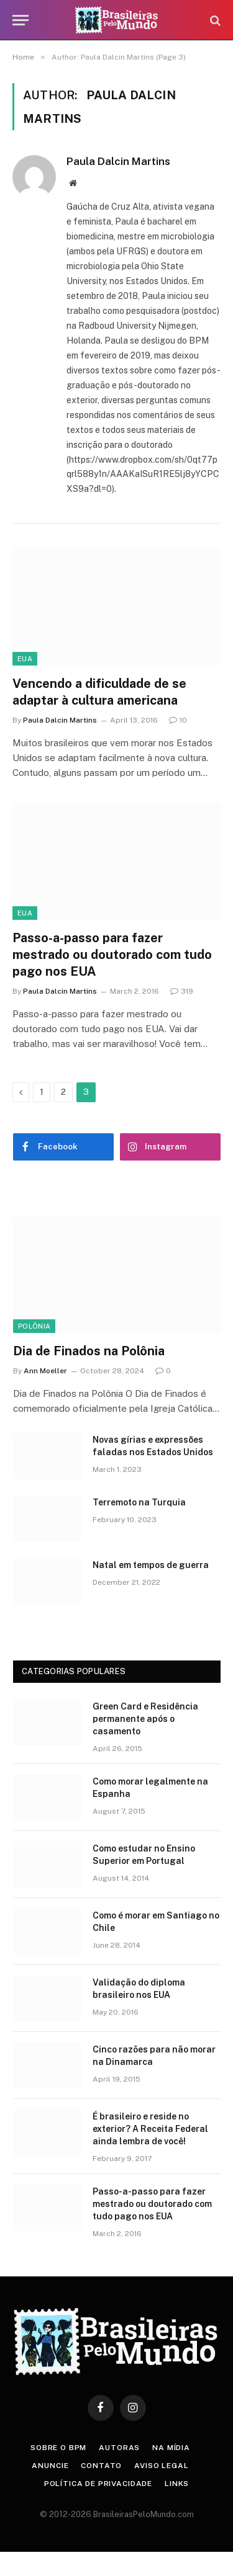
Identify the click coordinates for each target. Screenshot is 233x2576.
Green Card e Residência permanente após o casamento (145, 1718)
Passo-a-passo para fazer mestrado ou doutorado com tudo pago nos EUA (112, 954)
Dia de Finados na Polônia (89, 1351)
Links (177, 2483)
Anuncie (50, 2465)
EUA (24, 658)
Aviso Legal (161, 2465)
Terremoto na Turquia (139, 1502)
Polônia (34, 1326)
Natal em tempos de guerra (151, 1565)
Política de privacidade (98, 2483)
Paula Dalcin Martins (118, 161)
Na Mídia (171, 2447)
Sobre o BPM (58, 2447)
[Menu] (20, 20)
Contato (101, 2465)
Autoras (119, 2447)
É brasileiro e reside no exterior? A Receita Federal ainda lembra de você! (150, 2128)
